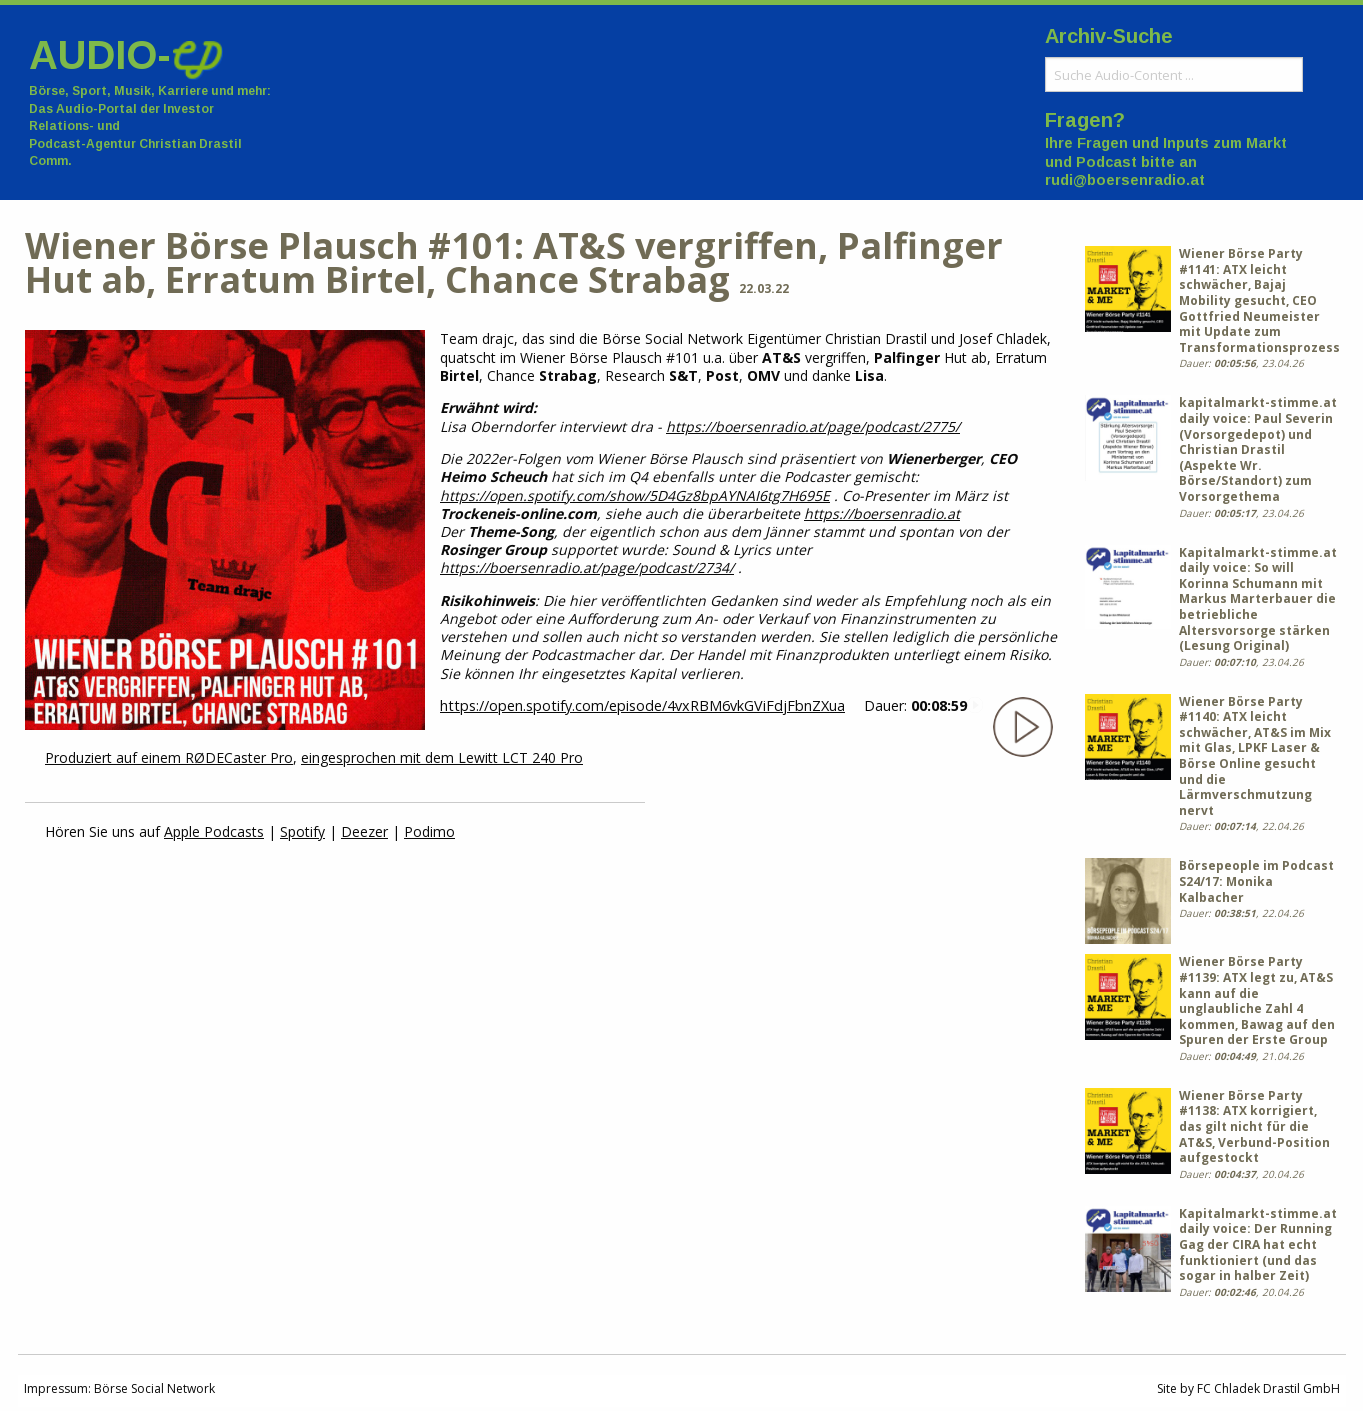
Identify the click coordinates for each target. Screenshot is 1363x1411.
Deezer (364, 831)
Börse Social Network (154, 1388)
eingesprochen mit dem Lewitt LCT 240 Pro (442, 757)
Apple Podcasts (214, 831)
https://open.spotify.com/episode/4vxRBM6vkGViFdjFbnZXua (642, 705)
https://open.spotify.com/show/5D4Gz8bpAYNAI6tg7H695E (635, 495)
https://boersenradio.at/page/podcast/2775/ (813, 426)
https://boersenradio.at (882, 513)
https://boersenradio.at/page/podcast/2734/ (587, 567)
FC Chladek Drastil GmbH (1268, 1388)
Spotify (302, 831)
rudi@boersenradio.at (1125, 180)
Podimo (429, 831)
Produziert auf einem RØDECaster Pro (169, 757)
